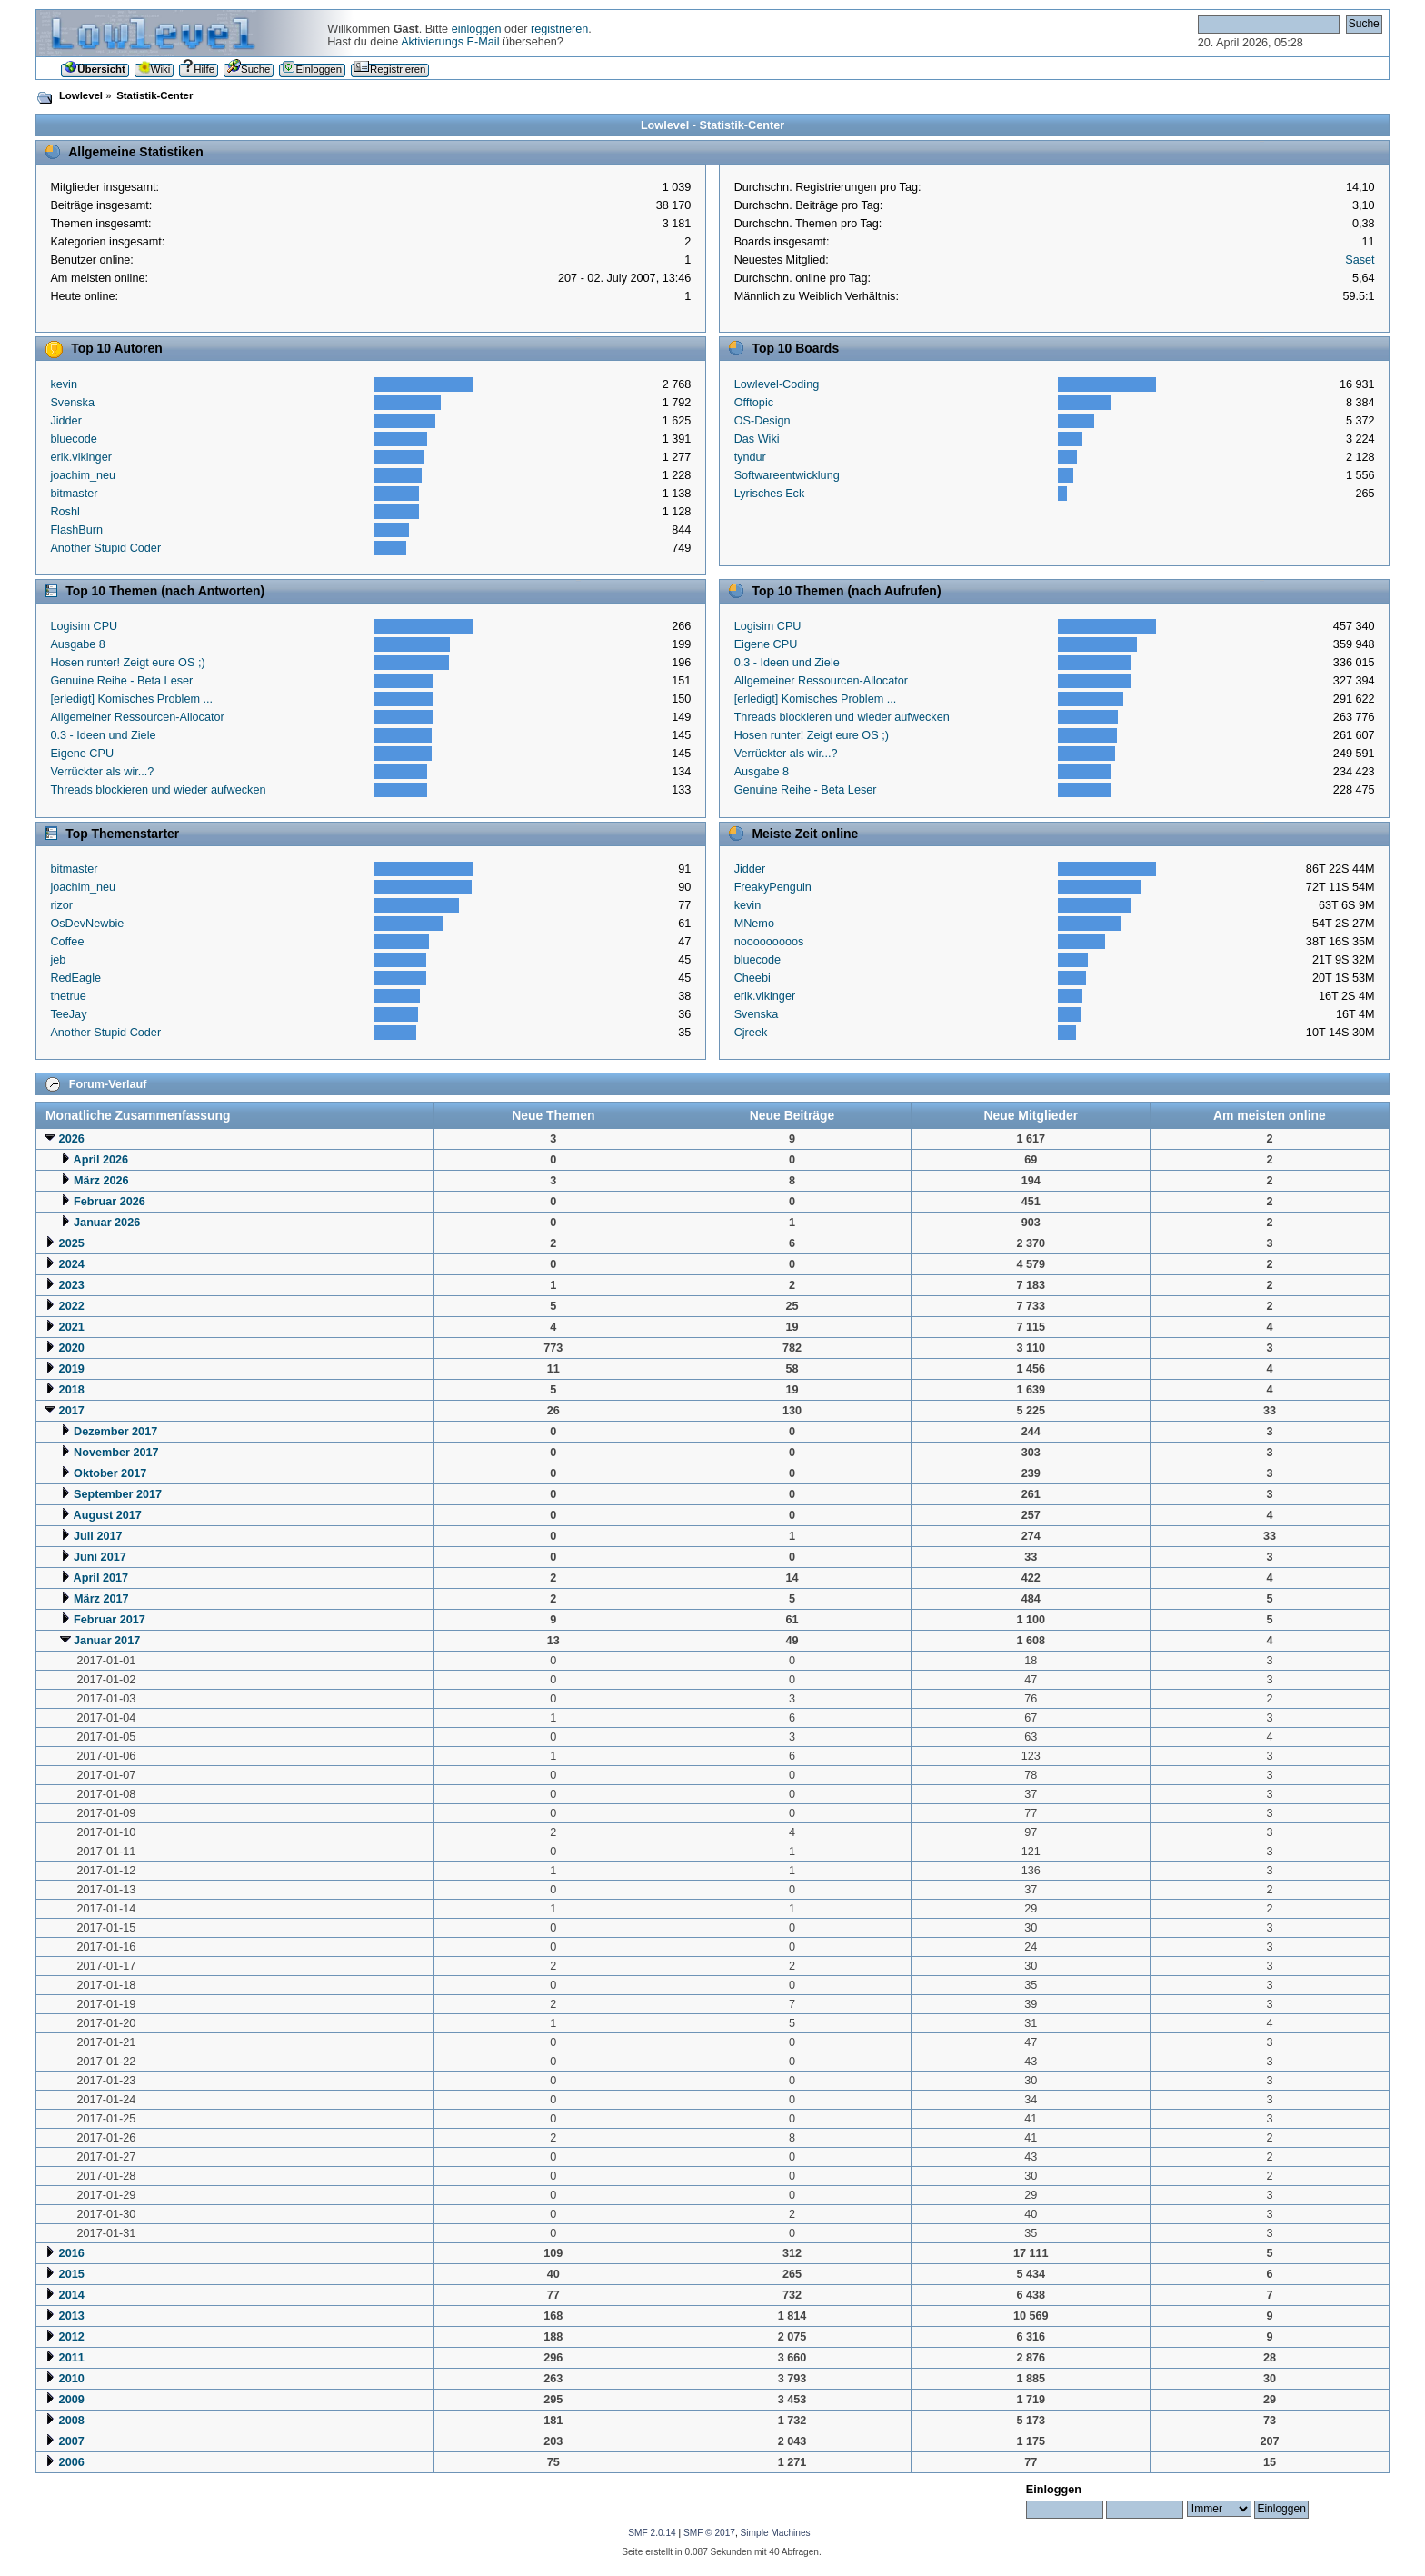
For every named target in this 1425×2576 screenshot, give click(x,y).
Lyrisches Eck (769, 493)
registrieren (559, 29)
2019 (72, 1369)
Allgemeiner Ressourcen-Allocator (137, 717)
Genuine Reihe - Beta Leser (121, 680)
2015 (72, 2274)
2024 (72, 1264)
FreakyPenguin (773, 887)
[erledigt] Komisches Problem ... (131, 699)
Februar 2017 (109, 1619)
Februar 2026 (109, 1201)
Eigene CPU (82, 753)
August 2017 (108, 1515)
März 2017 (101, 1599)
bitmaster (73, 493)
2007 (72, 2441)
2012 (72, 2337)
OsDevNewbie (87, 923)
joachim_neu (82, 475)
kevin (63, 384)
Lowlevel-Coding (777, 384)
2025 (72, 1243)
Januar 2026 (107, 1222)
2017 (72, 1410)
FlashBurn (76, 530)
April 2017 (101, 1578)
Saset (1359, 260)
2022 (72, 1306)
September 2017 (118, 1494)
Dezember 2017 (115, 1431)
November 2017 (116, 1452)
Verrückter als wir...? (102, 771)
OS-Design (762, 420)
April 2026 (101, 1159)
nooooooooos (769, 941)
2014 (72, 2295)
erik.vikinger (81, 457)
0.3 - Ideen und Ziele (102, 735)
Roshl (64, 511)
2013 (72, 2316)
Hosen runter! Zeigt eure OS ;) (127, 662)
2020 (72, 1348)
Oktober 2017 (110, 1473)
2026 (72, 1139)
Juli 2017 (98, 1536)
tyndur (750, 457)
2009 (72, 2399)
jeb (57, 960)
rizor (61, 905)
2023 (72, 1285)
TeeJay (68, 1014)
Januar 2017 (107, 1640)
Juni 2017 (100, 1557)
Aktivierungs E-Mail (450, 41)
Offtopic (753, 402)
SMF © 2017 (709, 2533)
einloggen (477, 29)
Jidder (65, 420)
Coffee (67, 941)
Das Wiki (757, 439)
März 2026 (101, 1180)
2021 (72, 1327)
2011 (72, 2357)
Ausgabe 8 (77, 644)
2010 (72, 2378)
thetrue (67, 996)
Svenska (72, 402)
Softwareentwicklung (787, 475)
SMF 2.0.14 (651, 2533)
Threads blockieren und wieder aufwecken (157, 790)
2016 (72, 2253)
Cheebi (752, 978)
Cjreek (751, 1032)
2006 (72, 2462)
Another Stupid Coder (105, 548)
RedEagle (75, 978)
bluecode (73, 439)
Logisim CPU (83, 626)
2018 (72, 1389)
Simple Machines (776, 2533)
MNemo (754, 923)
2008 (72, 2420)
